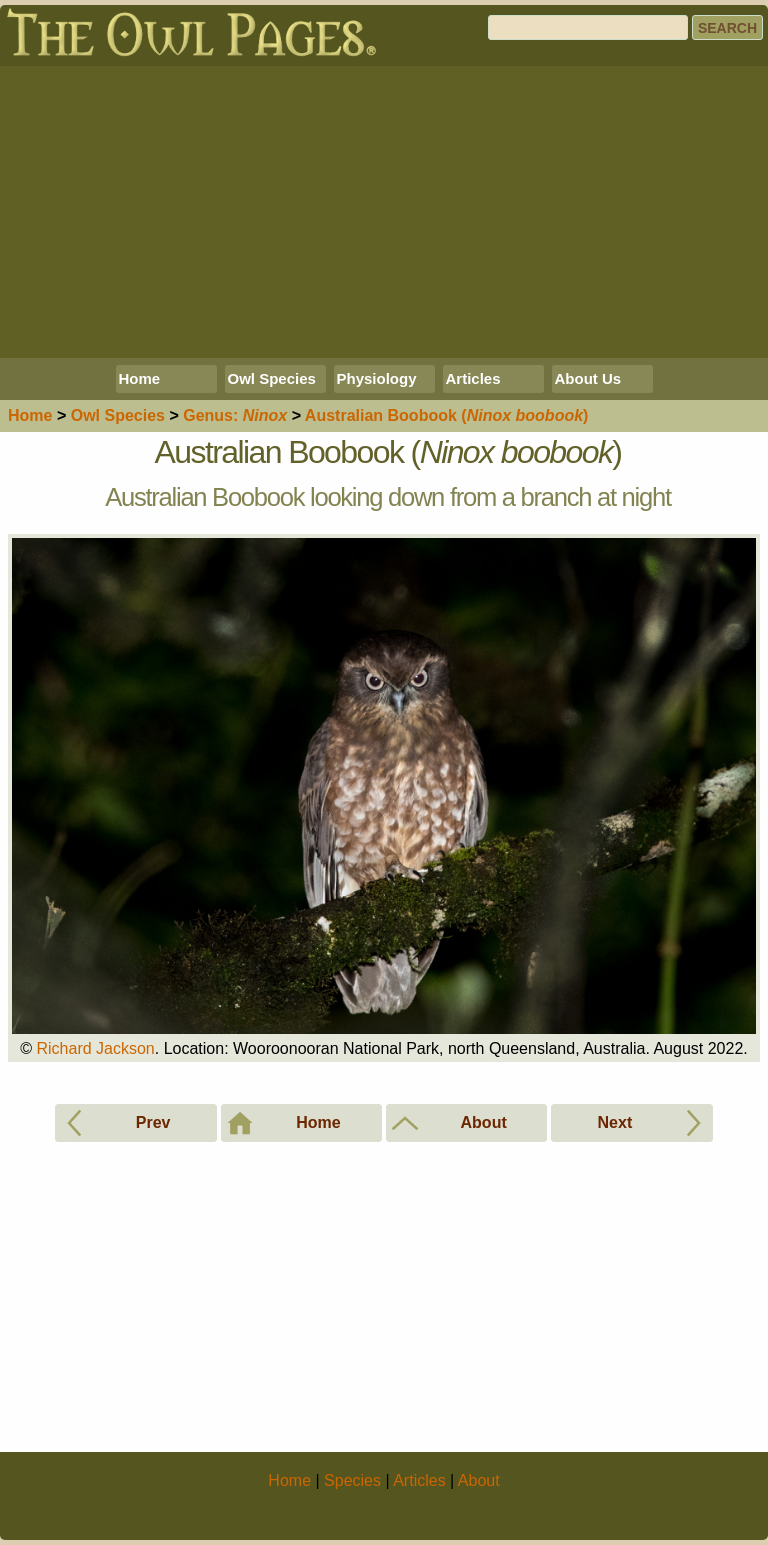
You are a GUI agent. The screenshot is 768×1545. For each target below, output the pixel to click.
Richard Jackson (95, 1048)
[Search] (588, 27)
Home (140, 378)
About (479, 1480)
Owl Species (272, 378)
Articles (473, 378)
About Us (588, 378)
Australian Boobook (447, 415)
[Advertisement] (384, 212)
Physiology (377, 378)
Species (118, 415)
